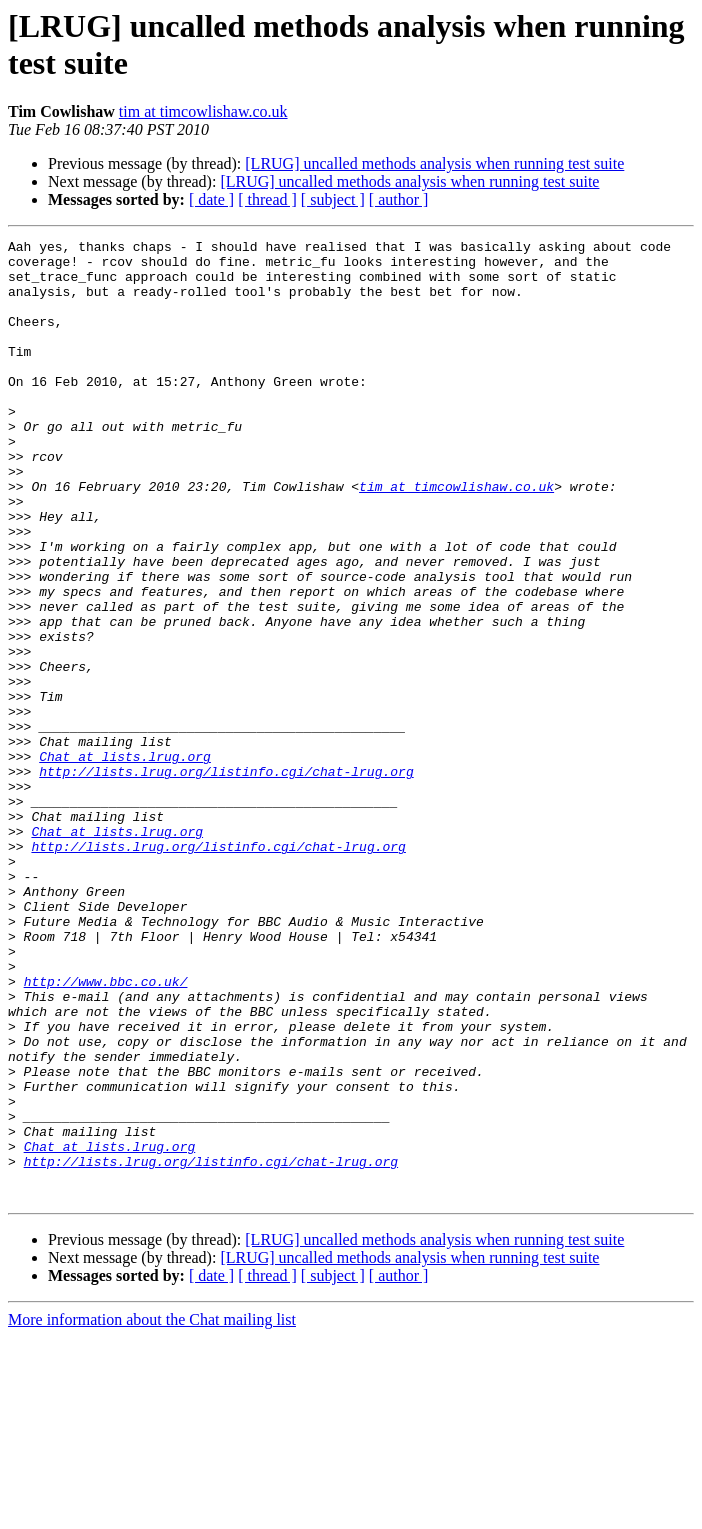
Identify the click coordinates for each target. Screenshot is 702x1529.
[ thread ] (267, 199)
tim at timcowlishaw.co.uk (203, 111)
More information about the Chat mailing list (152, 1511)
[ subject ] (333, 199)
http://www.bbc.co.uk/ (106, 1131)
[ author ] (399, 199)
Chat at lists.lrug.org (125, 861)
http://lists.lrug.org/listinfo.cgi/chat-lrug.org (226, 879)
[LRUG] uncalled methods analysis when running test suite (434, 163)
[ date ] (211, 199)
